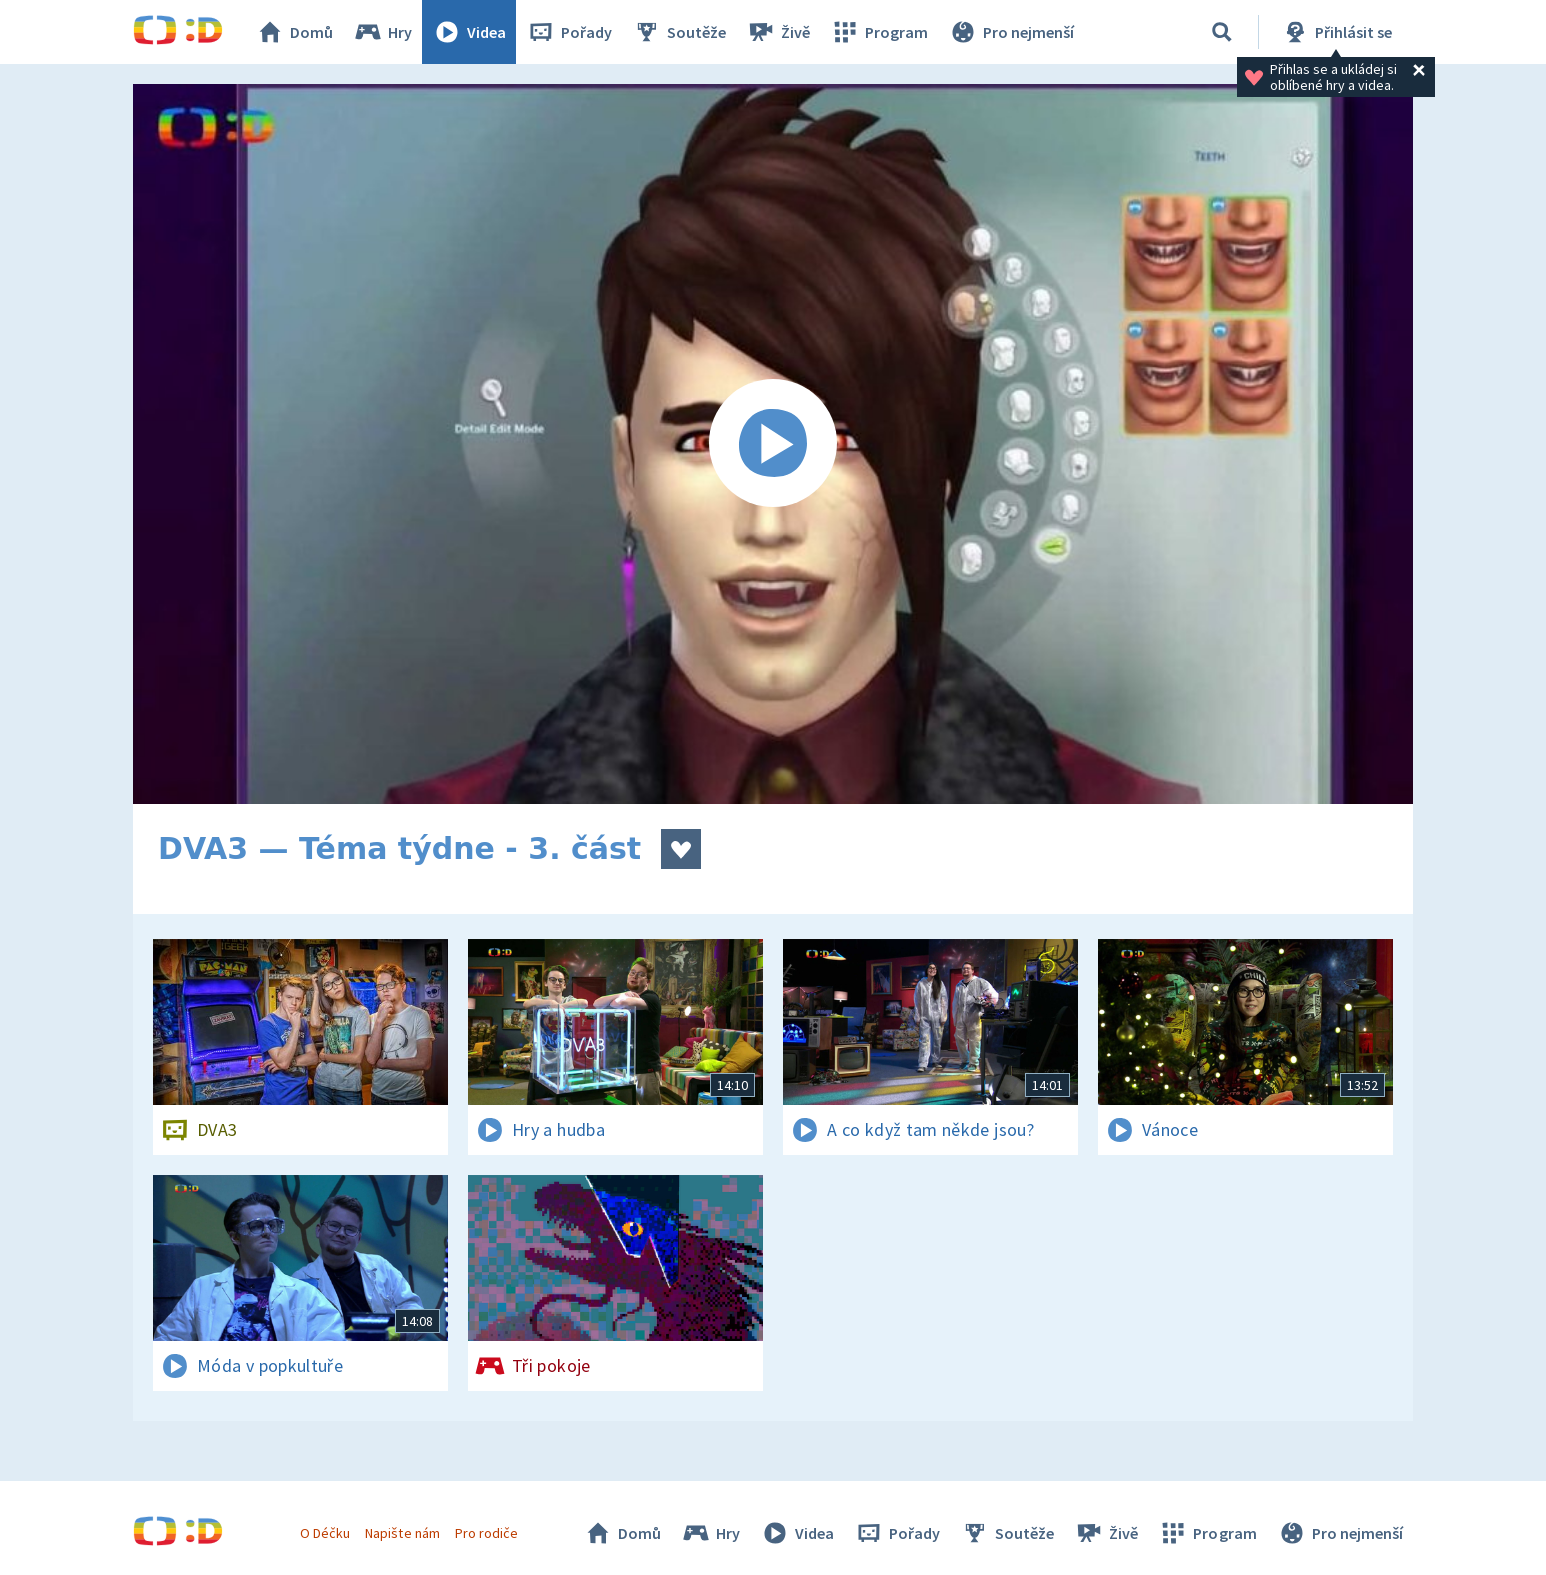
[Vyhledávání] (1222, 32)
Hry (382, 32)
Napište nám (402, 1533)
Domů (294, 32)
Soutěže (679, 32)
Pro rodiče (486, 1533)
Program (879, 32)
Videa (469, 32)
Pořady (569, 32)
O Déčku (325, 1533)
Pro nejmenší (1011, 32)
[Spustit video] (773, 444)
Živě (778, 32)
